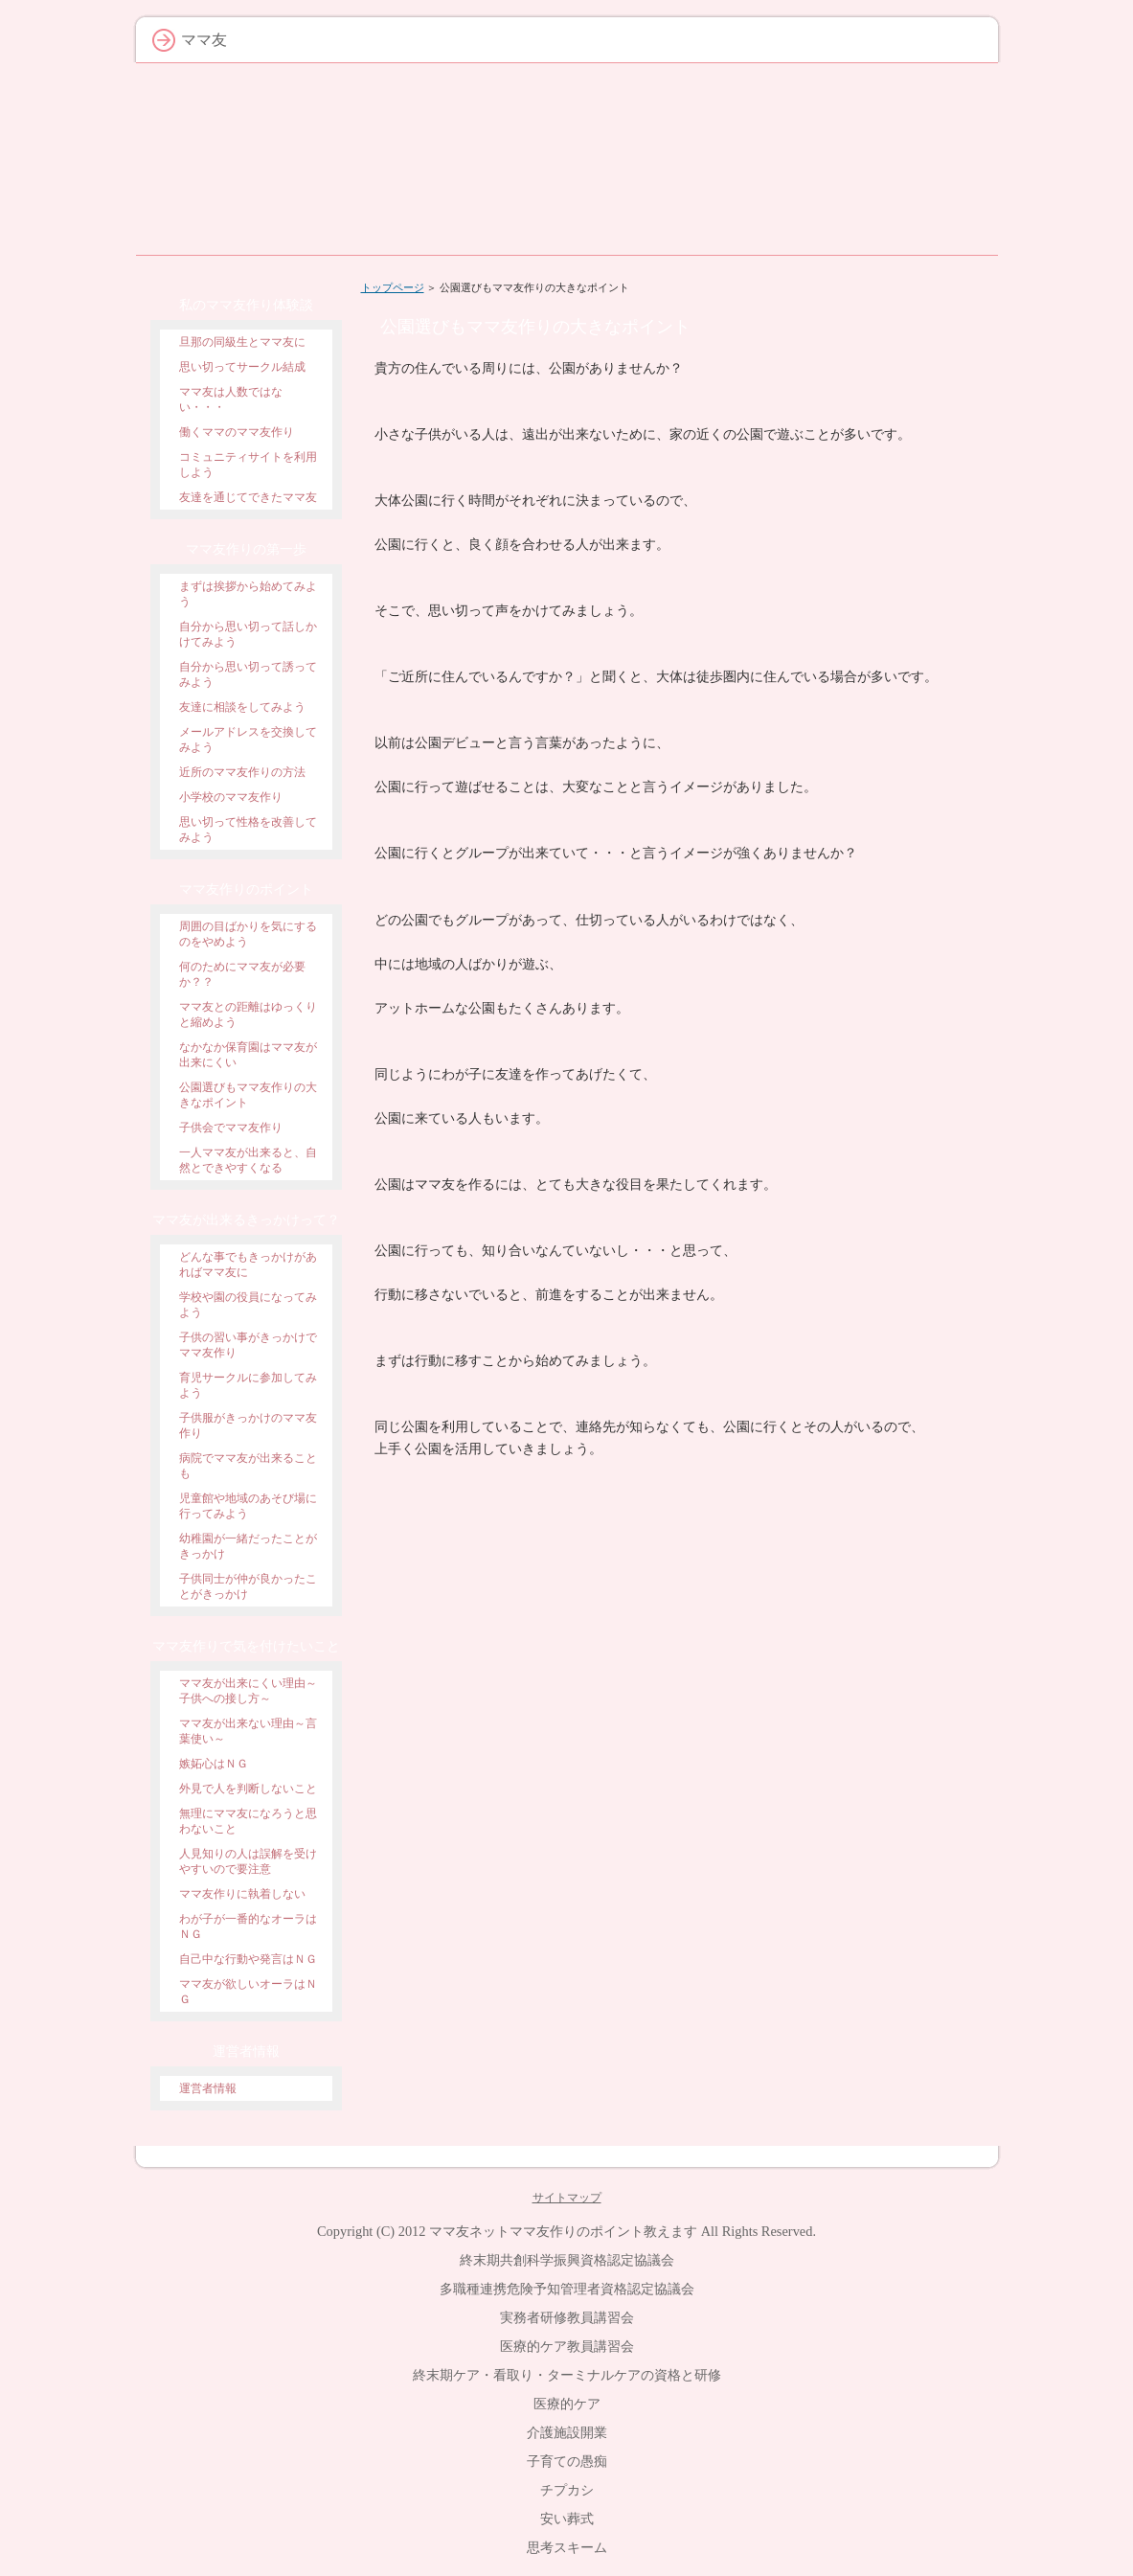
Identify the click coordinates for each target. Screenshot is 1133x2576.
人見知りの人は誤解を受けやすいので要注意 (248, 1861)
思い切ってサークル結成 (242, 367)
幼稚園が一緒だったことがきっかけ (248, 1546)
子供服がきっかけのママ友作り (248, 1425)
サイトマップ (567, 2197)
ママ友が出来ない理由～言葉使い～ (248, 1731)
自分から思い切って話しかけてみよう (248, 634)
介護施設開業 (567, 2432)
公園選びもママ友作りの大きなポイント (248, 1095)
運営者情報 (208, 2088)
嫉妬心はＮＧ (213, 1763)
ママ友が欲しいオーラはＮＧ (248, 1991)
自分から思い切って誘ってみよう (248, 674)
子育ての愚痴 (567, 2461)
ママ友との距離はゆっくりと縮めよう (248, 1014)
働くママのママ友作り (236, 432)
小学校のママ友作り (231, 797)
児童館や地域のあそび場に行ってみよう (248, 1506)
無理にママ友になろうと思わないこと (248, 1821)
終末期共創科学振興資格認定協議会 (567, 2260)
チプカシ (567, 2489)
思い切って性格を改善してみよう (248, 829)
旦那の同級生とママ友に (242, 342)
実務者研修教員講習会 (567, 2317)
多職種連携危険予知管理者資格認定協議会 (567, 2288)
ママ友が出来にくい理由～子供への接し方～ (248, 1690)
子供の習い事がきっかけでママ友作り (248, 1345)
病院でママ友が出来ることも (248, 1465)
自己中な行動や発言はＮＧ (248, 1959)
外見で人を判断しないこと (248, 1788)
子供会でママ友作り (231, 1127)
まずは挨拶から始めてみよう (248, 594)
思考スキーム (567, 2547)
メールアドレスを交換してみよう (248, 739)
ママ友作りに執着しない (242, 1894)
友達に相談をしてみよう (242, 707)
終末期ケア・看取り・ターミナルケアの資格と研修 (567, 2374)
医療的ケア (566, 2403)
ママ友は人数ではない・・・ (231, 399)
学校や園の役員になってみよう (248, 1304)
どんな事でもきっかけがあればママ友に (248, 1264)
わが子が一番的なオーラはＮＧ (248, 1926)
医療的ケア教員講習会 (567, 2346)
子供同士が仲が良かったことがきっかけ (248, 1586)
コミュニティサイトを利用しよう (248, 464)
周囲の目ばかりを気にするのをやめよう (248, 934)
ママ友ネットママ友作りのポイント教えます (563, 2231)
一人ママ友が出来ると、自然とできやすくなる (248, 1160)
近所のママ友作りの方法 (242, 772)
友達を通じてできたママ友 (248, 497)
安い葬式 (567, 2518)
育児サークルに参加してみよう (248, 1385)
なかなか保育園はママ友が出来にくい (248, 1054)
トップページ (392, 287)
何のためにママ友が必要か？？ (242, 974)
